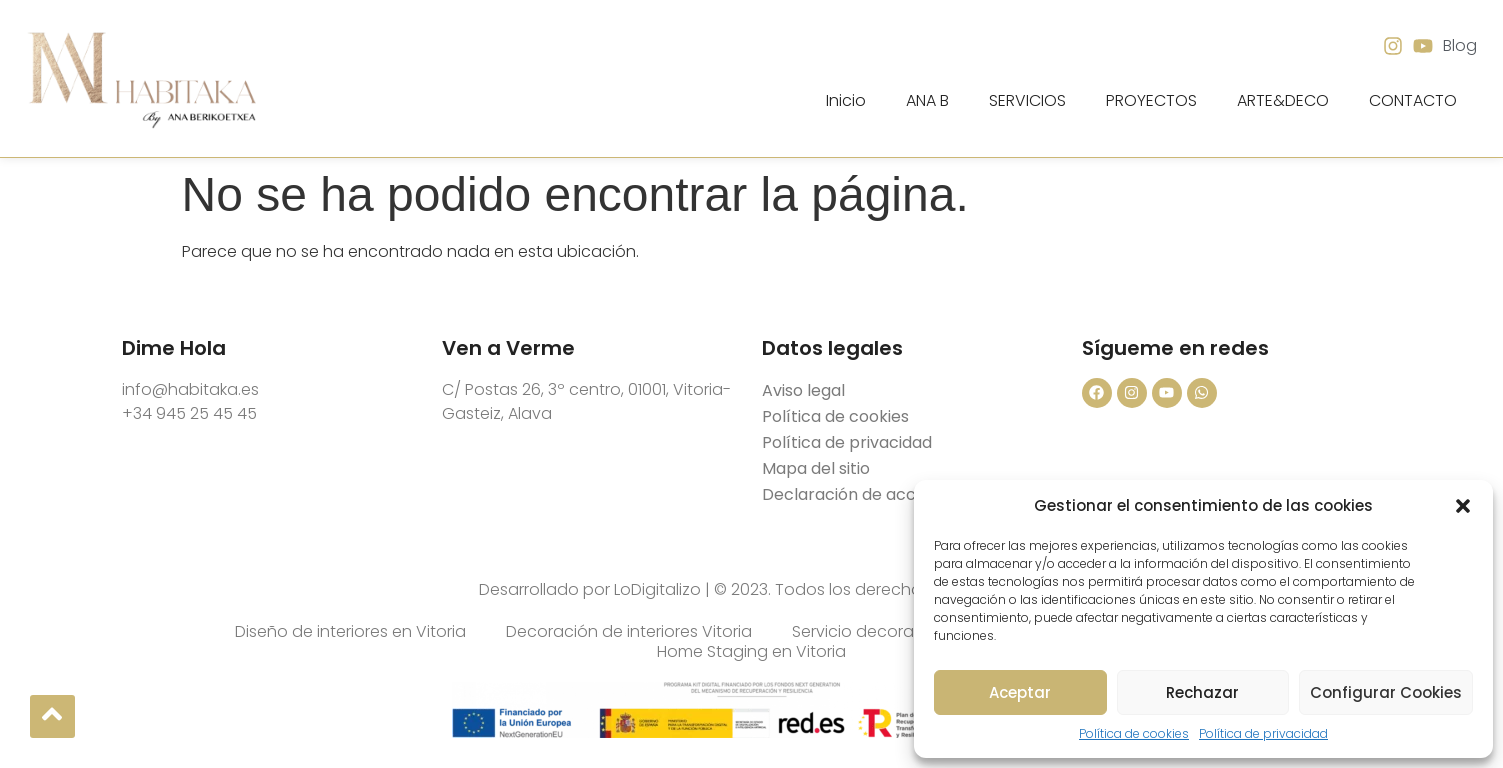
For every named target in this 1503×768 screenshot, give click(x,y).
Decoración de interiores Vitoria (629, 632)
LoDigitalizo (657, 589)
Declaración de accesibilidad (875, 494)
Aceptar (1020, 692)
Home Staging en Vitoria (751, 652)
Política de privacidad (1263, 733)
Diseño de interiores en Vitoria (350, 632)
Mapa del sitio (816, 468)
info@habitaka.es (190, 389)
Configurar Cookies (1386, 692)
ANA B (927, 100)
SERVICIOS (1027, 100)
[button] (1463, 506)
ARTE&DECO (1283, 100)
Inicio (846, 100)
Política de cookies (1134, 733)
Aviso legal (803, 390)
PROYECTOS (1151, 100)
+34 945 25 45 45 (189, 413)
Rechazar (1202, 692)
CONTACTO (1413, 100)
